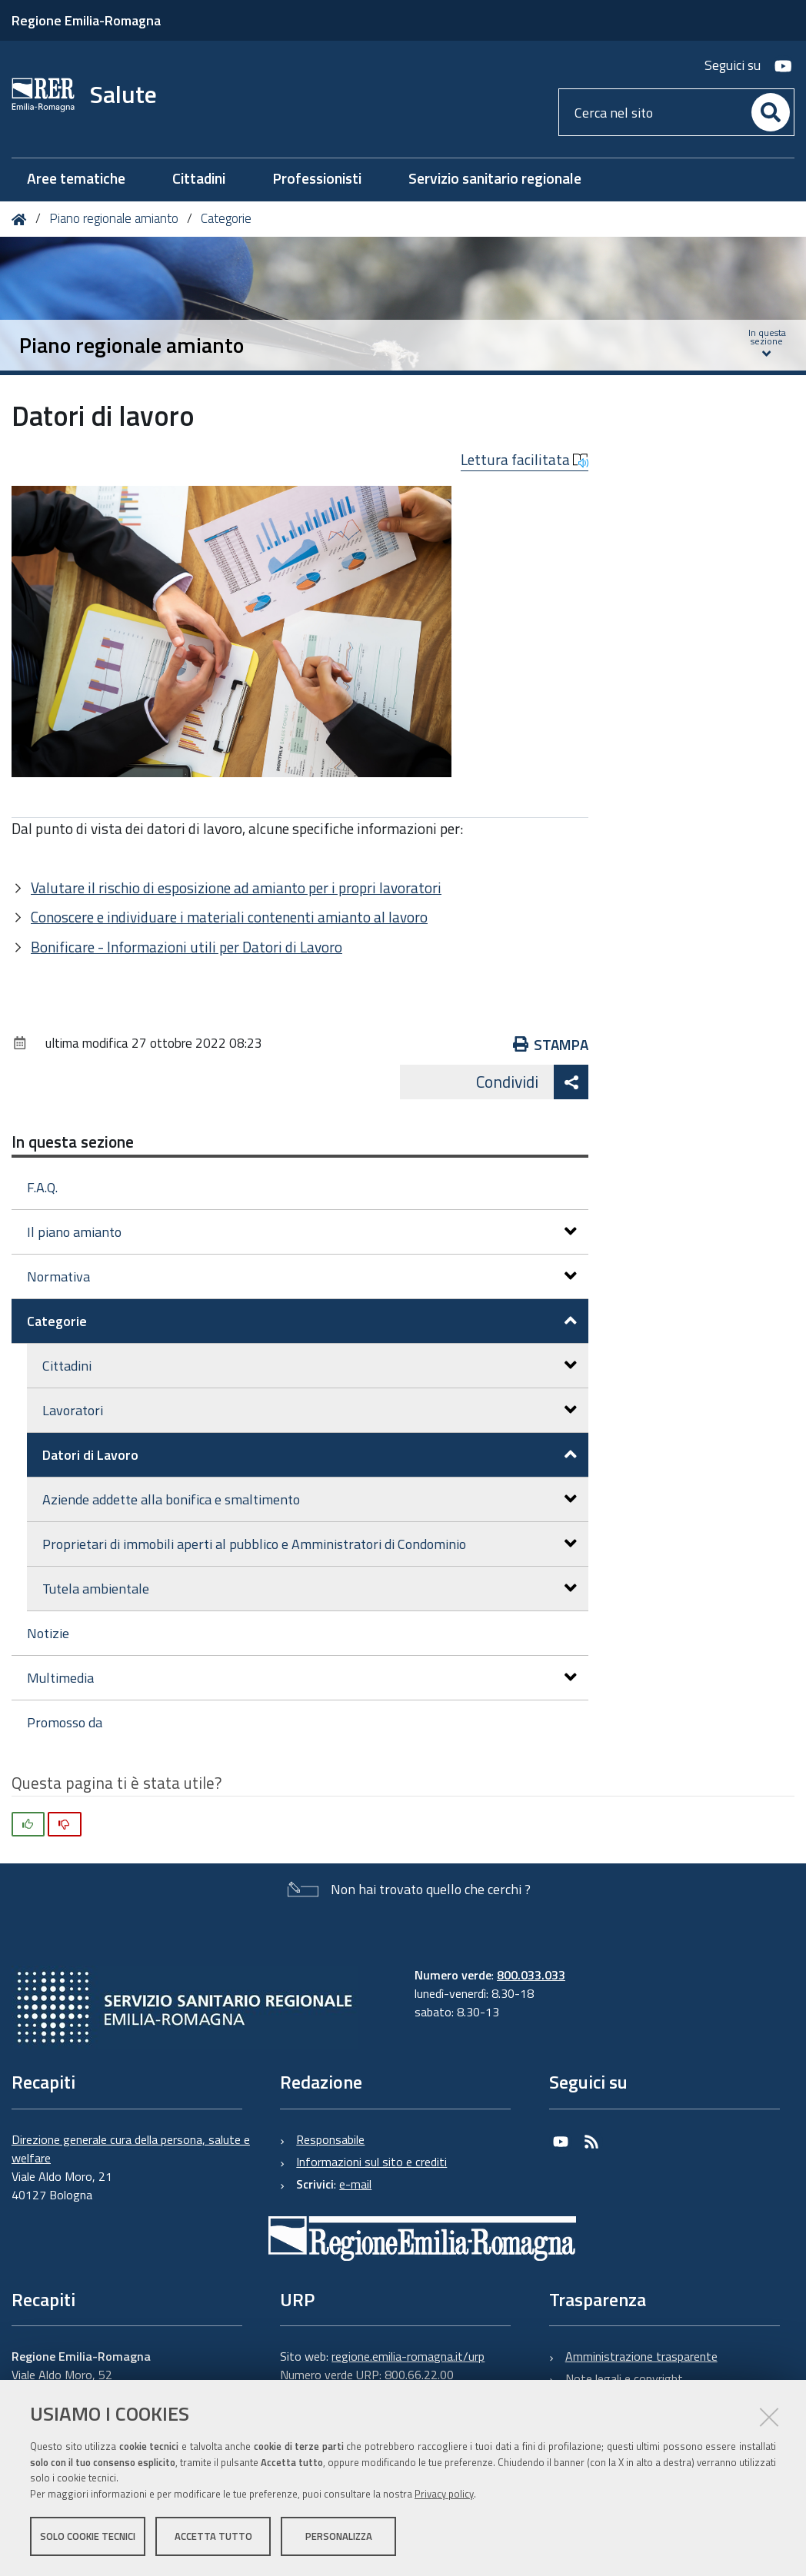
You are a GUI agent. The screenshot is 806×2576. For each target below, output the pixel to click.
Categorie (226, 218)
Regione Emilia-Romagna (86, 20)
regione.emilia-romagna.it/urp (408, 2356)
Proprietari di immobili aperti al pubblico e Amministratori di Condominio (309, 1544)
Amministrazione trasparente (641, 2356)
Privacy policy (444, 2493)
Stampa (551, 1044)
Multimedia (302, 1677)
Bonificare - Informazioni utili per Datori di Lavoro (186, 947)
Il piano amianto (302, 1232)
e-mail (355, 2184)
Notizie (48, 1633)
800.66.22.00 (419, 2374)
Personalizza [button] (338, 2536)
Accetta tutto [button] (213, 2536)
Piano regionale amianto (113, 218)
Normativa (302, 1276)
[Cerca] (770, 112)
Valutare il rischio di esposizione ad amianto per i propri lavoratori (236, 887)
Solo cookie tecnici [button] (87, 2536)
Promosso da (64, 1722)
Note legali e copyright (624, 2378)
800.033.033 (531, 1975)
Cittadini (309, 1365)
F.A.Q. (42, 1187)
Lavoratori (309, 1410)
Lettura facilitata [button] (524, 459)
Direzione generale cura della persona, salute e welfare (131, 2148)
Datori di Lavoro (309, 1454)
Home (22, 219)
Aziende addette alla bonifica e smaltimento (309, 1499)
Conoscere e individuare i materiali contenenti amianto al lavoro (229, 917)
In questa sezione (73, 1141)
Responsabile (330, 2139)
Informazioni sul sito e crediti (371, 2161)
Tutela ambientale (309, 1588)
